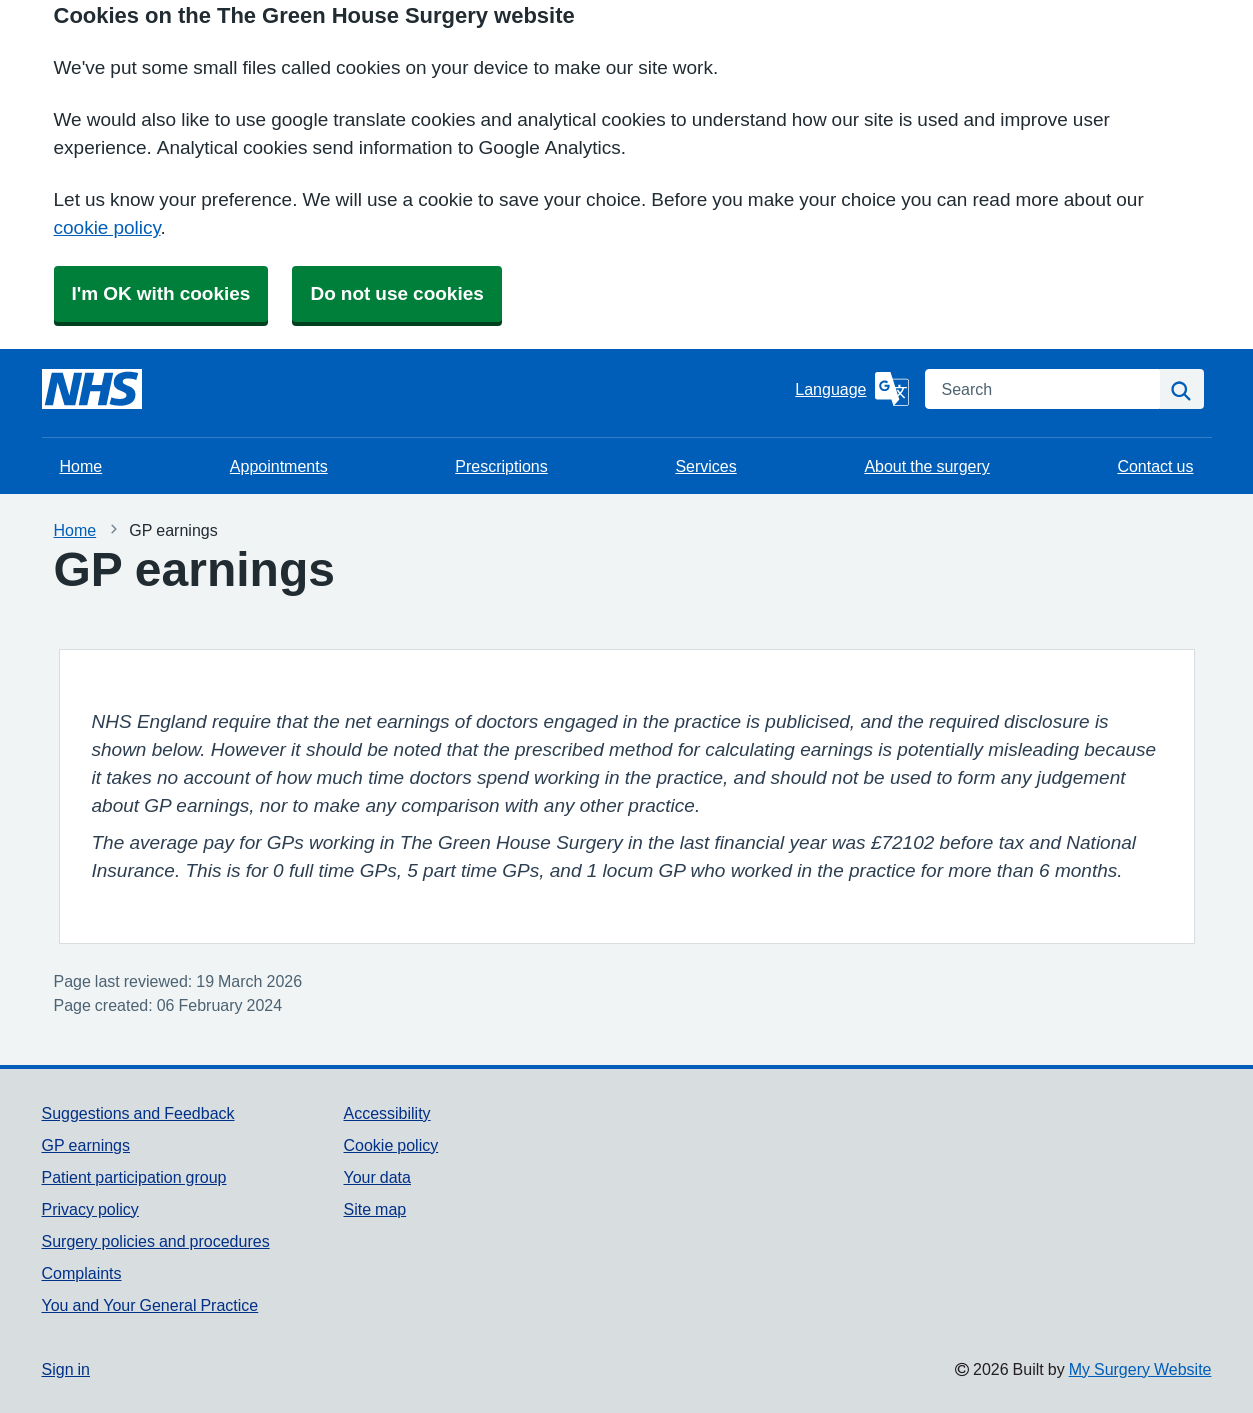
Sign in (66, 1369)
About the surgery (926, 466)
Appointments (279, 466)
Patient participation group (134, 1177)
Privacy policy (90, 1209)
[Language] (851, 389)
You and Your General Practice (150, 1305)
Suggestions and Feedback (138, 1113)
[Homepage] (92, 389)
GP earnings (86, 1145)
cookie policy (107, 227)
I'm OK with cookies (161, 293)
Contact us (1155, 466)
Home (81, 466)
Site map (374, 1209)
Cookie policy (390, 1145)
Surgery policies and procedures (156, 1241)
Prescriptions (501, 466)
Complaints (82, 1273)
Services (705, 466)
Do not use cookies (396, 293)
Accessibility (386, 1113)
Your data (376, 1177)
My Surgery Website (1140, 1369)
